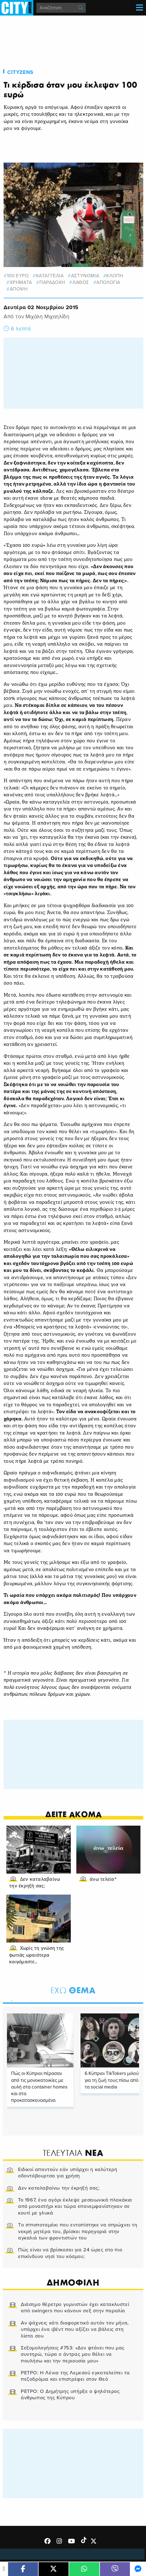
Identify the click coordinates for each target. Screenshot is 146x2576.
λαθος (80, 282)
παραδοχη (52, 282)
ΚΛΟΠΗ (114, 276)
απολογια (108, 282)
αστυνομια (85, 276)
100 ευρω (18, 276)
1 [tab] (10, 1999)
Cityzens (20, 72)
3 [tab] (29, 1999)
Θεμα (73, 1990)
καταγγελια (50, 276)
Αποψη (19, 289)
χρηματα (21, 282)
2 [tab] (19, 1999)
